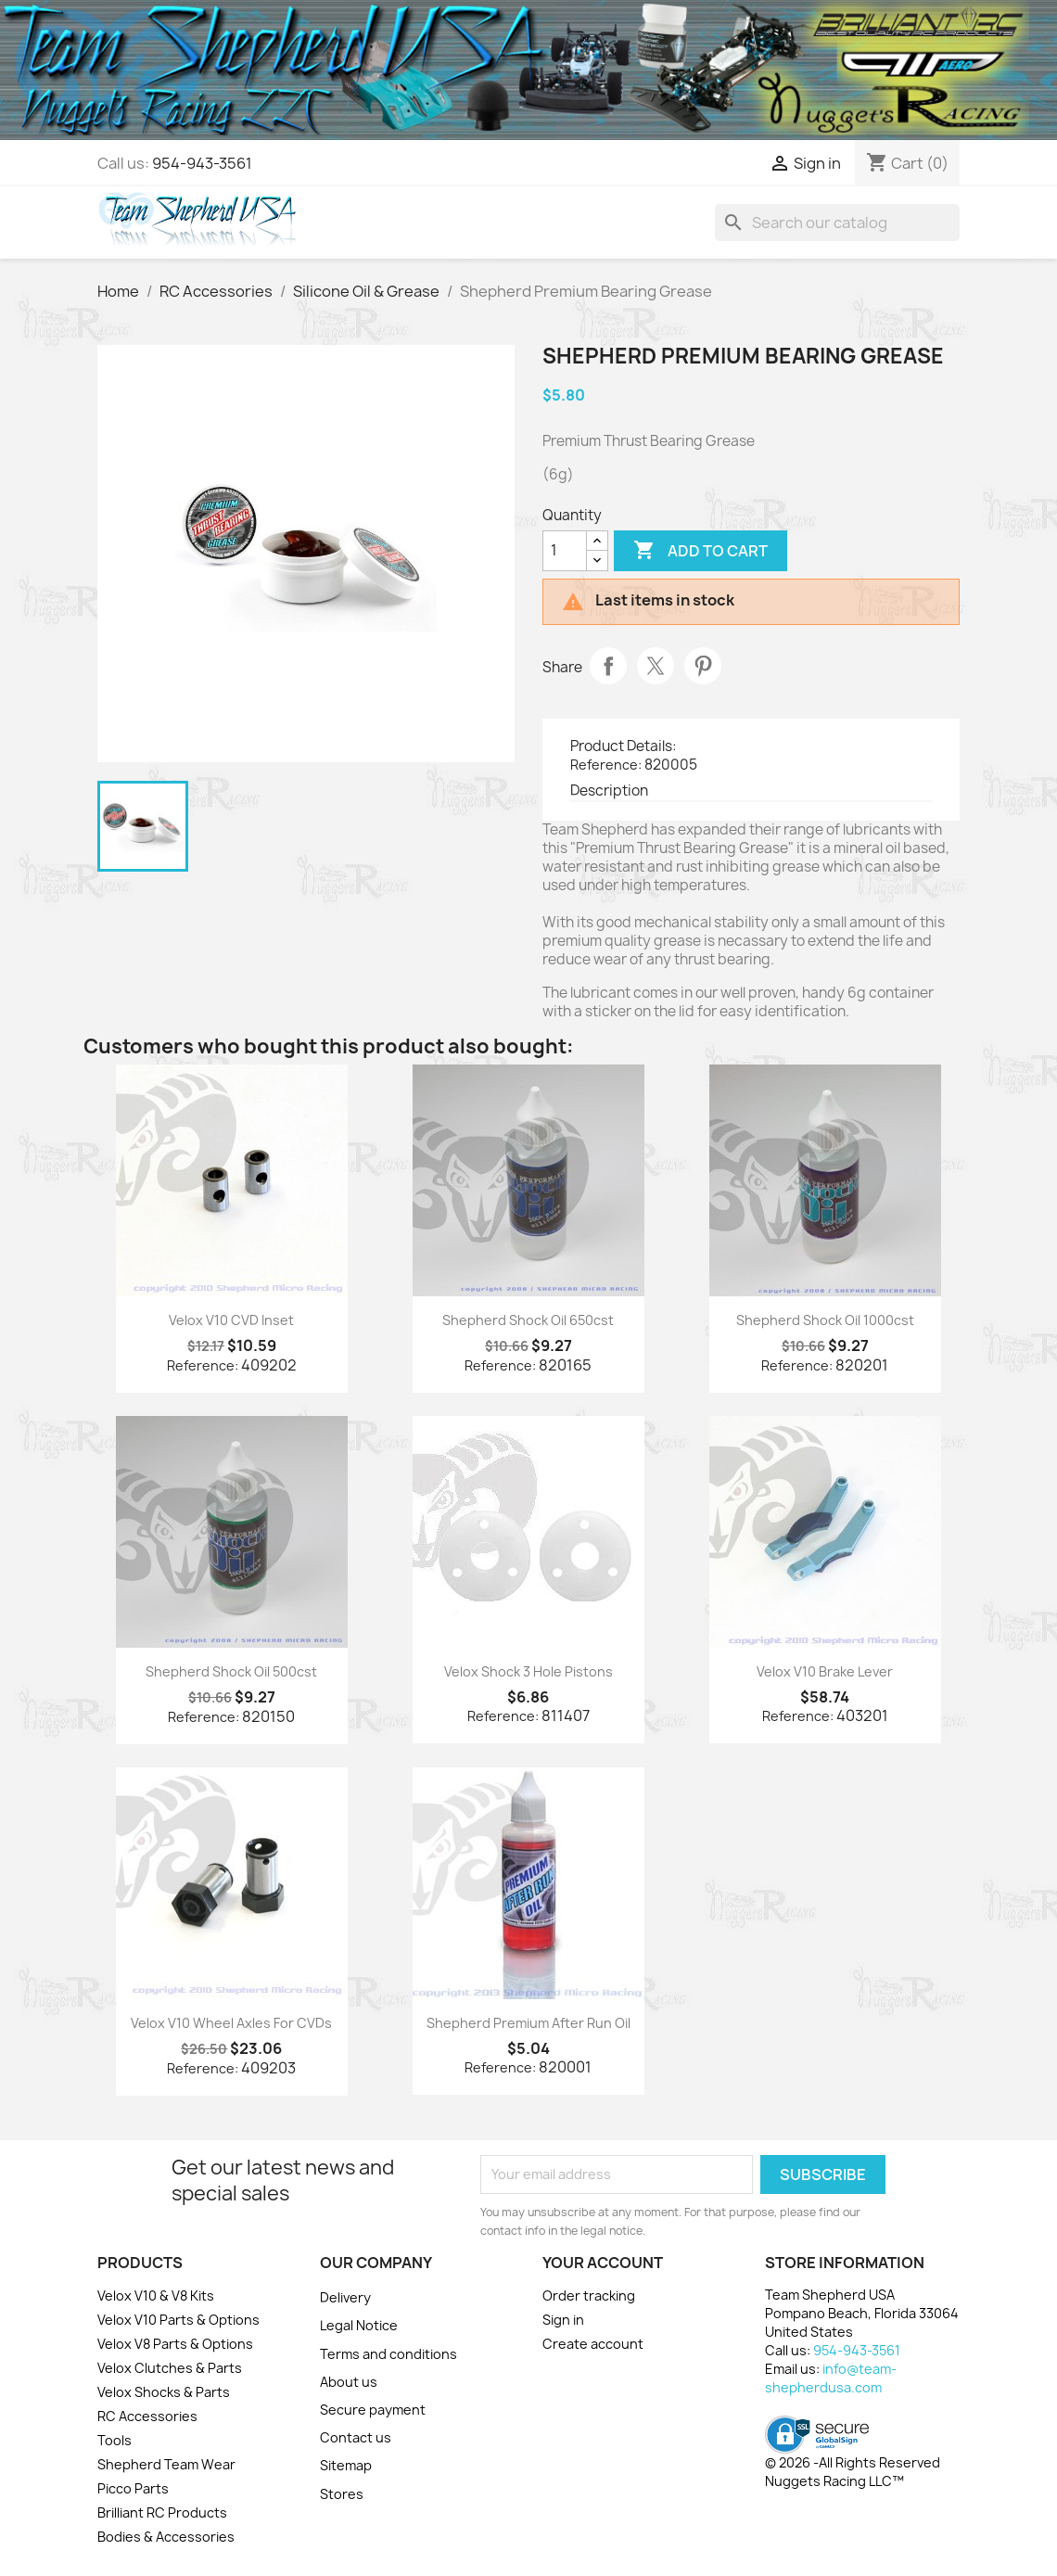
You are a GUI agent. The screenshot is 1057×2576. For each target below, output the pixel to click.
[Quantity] (564, 550)
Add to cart (700, 551)
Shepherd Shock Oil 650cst (528, 1320)
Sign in (563, 2319)
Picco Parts (133, 2488)
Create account (592, 2344)
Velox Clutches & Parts (169, 2368)
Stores (341, 2494)
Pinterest (702, 665)
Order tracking (588, 2295)
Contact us (355, 2437)
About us (348, 2382)
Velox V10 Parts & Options (178, 2319)
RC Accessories (147, 2416)
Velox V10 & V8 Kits (155, 2295)
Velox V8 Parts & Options (175, 2344)
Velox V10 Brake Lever (825, 1671)
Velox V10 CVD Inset (231, 1320)
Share (608, 665)
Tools (114, 2440)
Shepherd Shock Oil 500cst (231, 1671)
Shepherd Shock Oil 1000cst (825, 1320)
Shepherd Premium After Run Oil (528, 2023)
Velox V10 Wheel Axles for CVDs (231, 2023)
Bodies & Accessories (166, 2536)
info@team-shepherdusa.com (831, 2378)
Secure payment (373, 2409)
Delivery (345, 2297)
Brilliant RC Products (162, 2512)
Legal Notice (359, 2325)
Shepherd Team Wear (166, 2464)
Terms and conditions (388, 2354)
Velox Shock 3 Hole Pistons (528, 1671)
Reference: (606, 764)
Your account (602, 2262)
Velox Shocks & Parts (163, 2392)
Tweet (655, 665)
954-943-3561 (202, 163)
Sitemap (346, 2465)
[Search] (837, 222)
